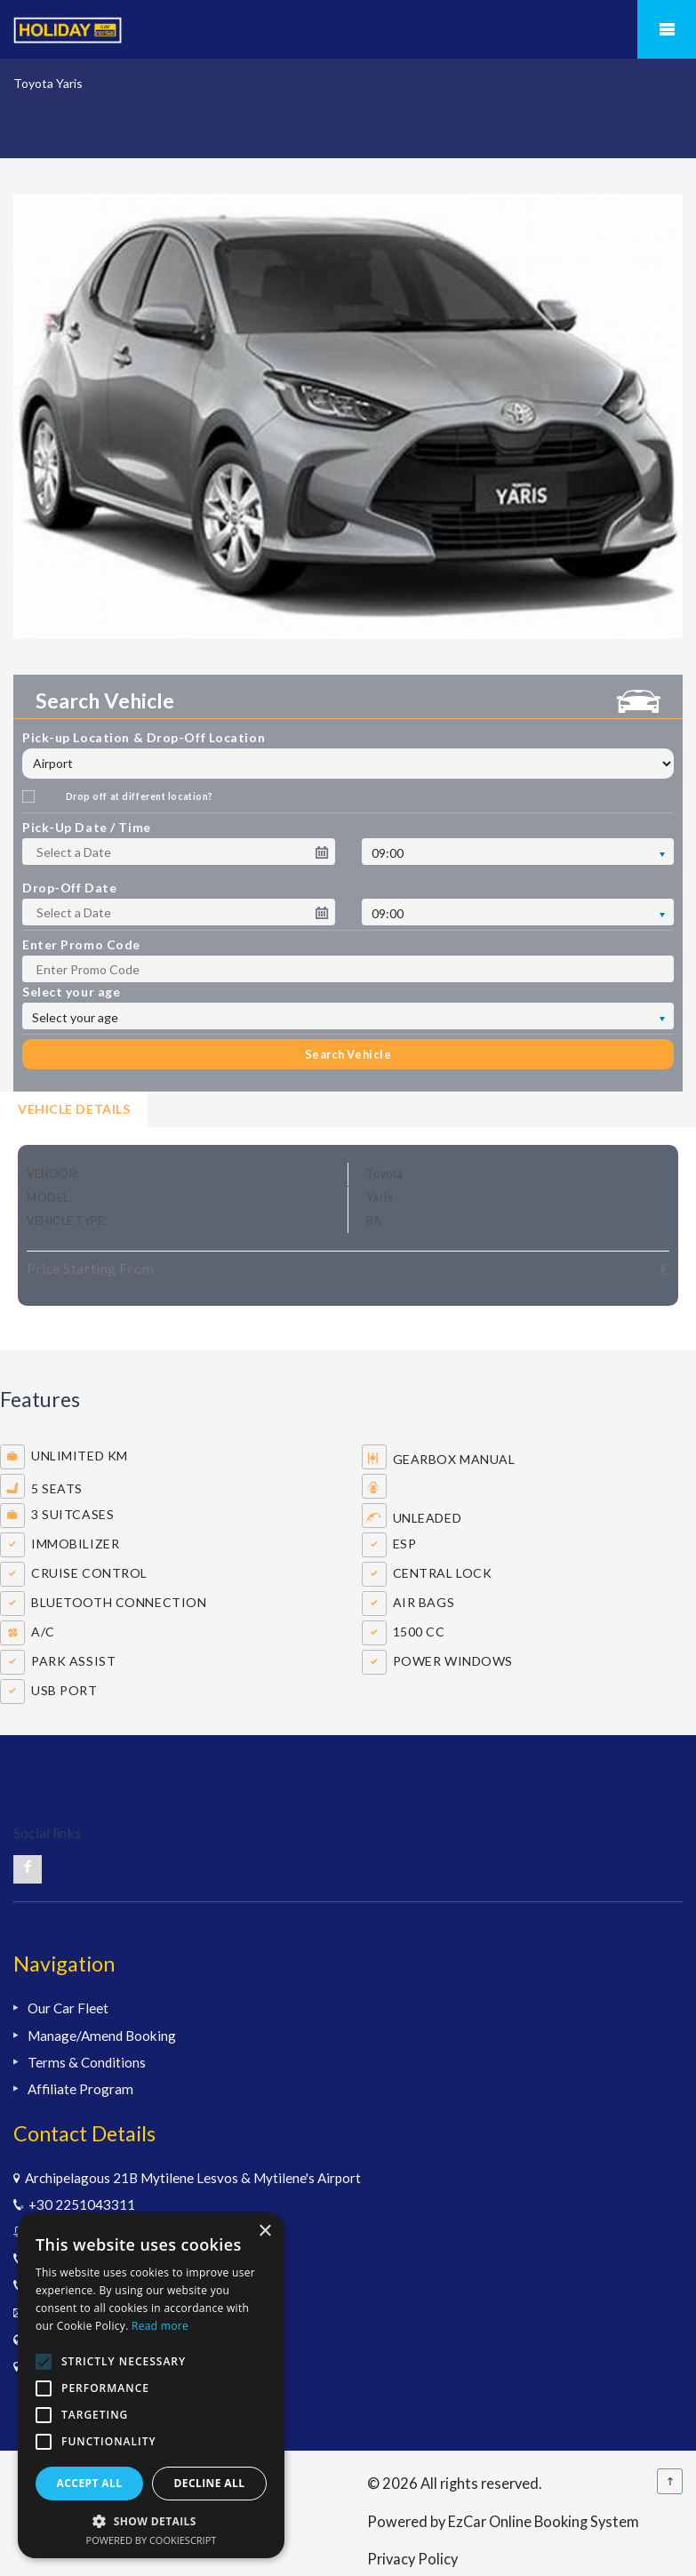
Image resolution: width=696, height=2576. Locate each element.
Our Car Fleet (68, 2008)
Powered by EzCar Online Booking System (503, 2521)
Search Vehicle (348, 1054)
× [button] (264, 2231)
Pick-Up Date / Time (86, 827)
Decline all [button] (209, 2483)
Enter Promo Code (81, 944)
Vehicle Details (74, 1108)
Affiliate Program (80, 2089)
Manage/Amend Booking (102, 2036)
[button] (151, 2521)
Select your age (71, 991)
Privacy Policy (412, 2558)
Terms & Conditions (87, 2062)
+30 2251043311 (79, 2204)
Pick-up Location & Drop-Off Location (143, 737)
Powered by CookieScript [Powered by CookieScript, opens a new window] (151, 2540)
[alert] (151, 2385)
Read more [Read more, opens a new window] (160, 2325)
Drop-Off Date (69, 887)
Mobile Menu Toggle (666, 29)
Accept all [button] (90, 2483)
